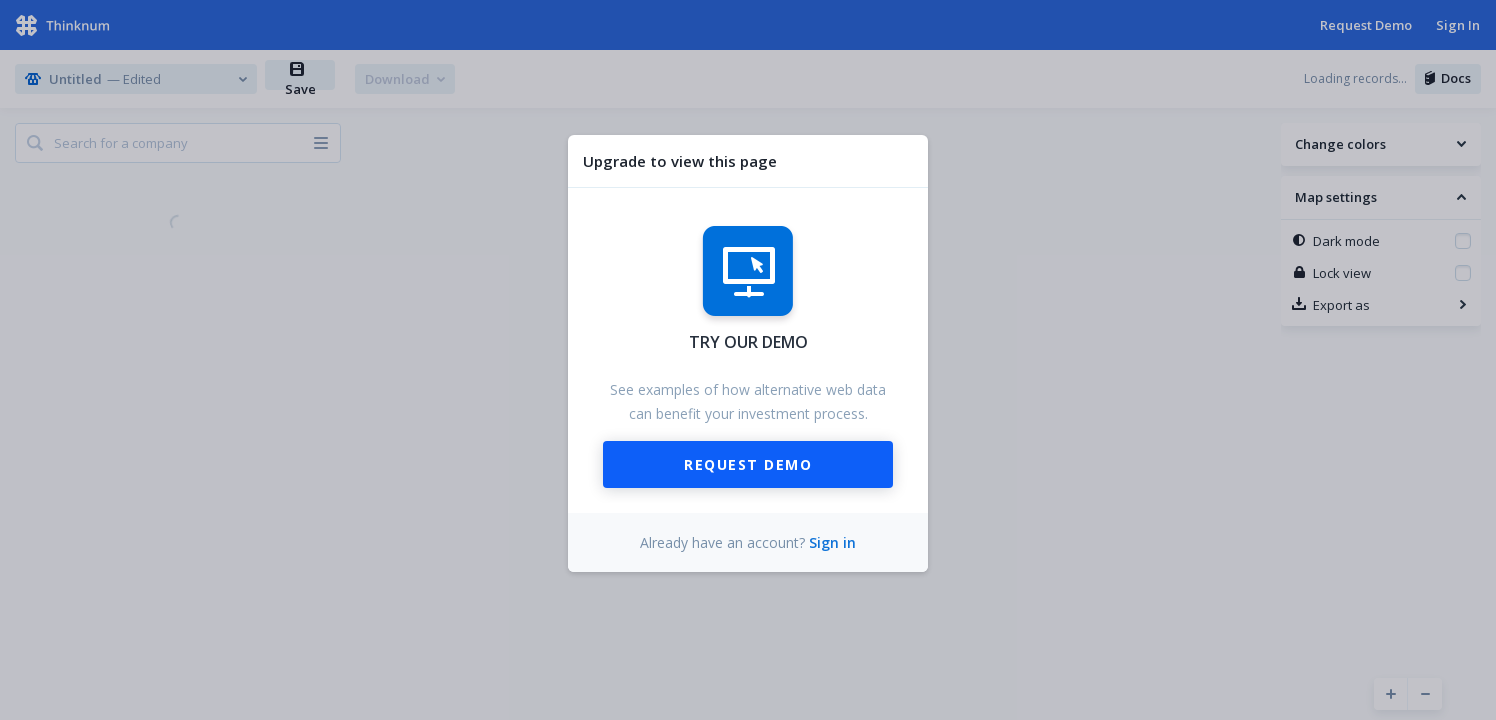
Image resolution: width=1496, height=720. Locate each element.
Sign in (832, 542)
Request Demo (748, 464)
